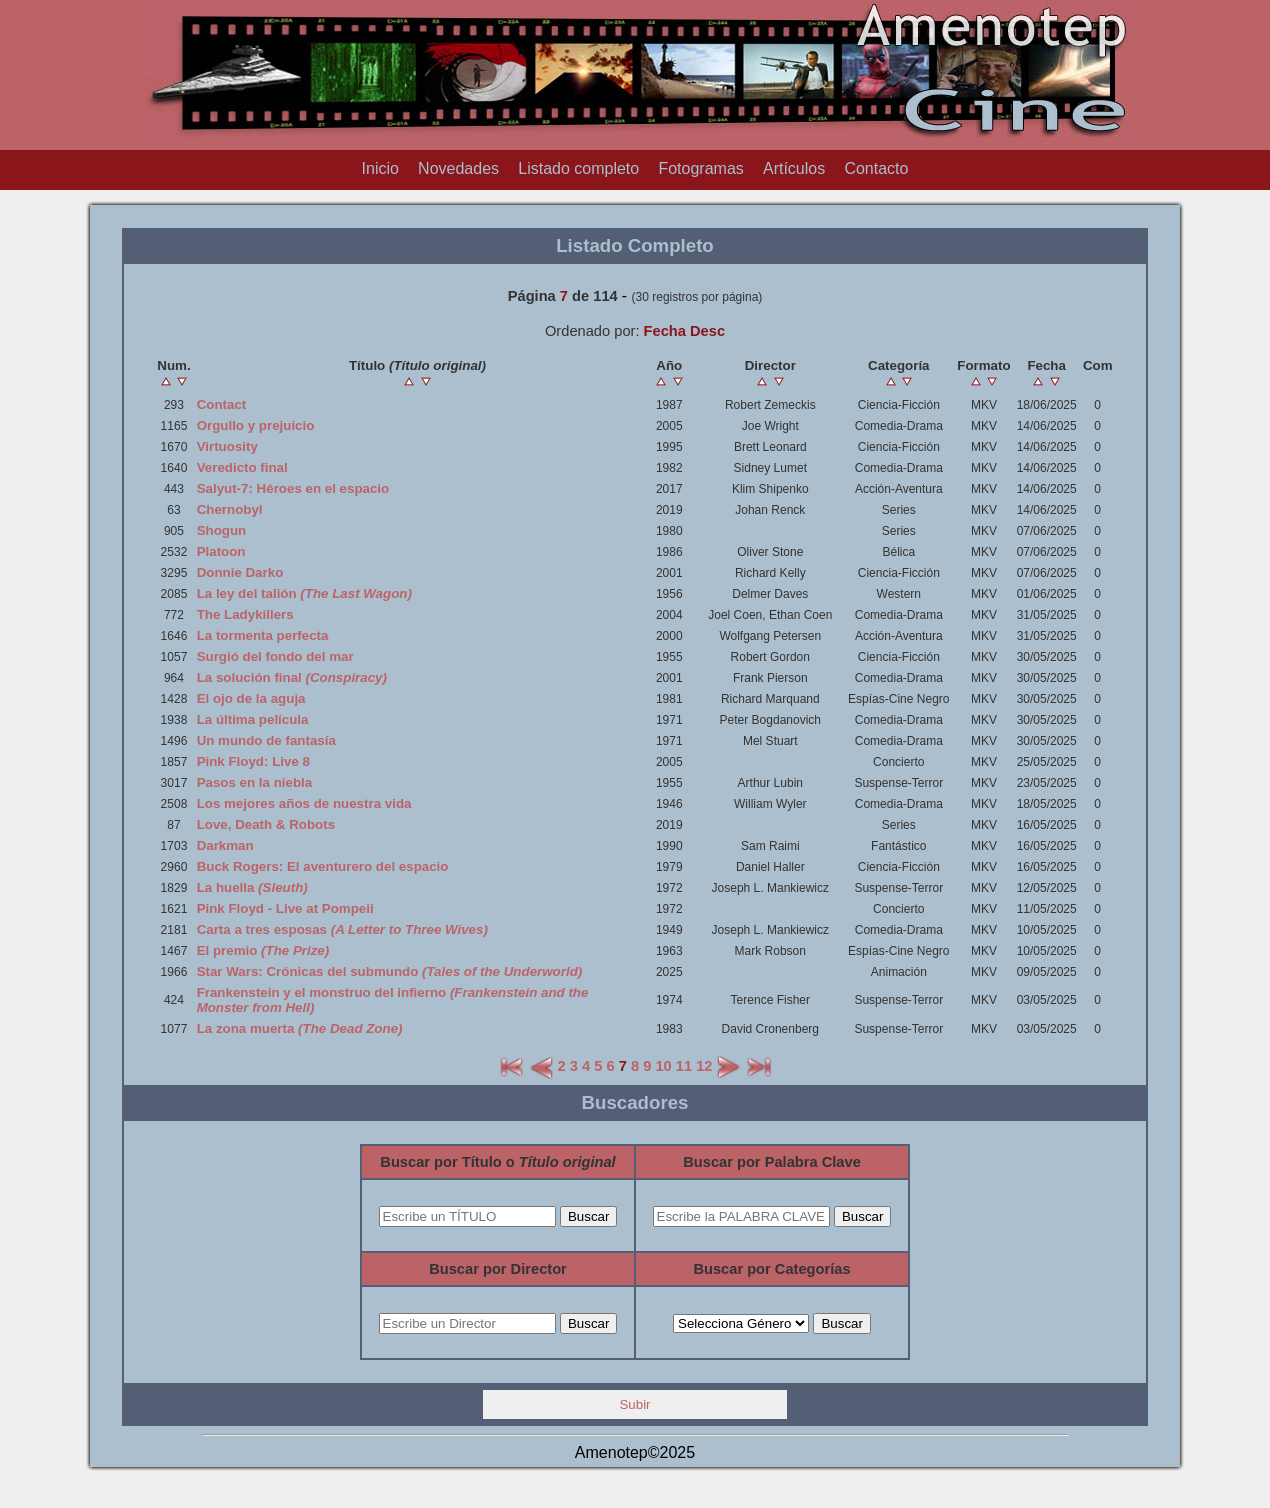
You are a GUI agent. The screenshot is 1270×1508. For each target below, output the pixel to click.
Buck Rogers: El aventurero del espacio (323, 866)
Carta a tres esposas (342, 929)
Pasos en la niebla (255, 782)
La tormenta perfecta (263, 635)
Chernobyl (230, 509)
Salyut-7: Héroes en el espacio (293, 488)
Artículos (794, 168)
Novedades (458, 168)
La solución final (292, 677)
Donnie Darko (240, 572)
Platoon (221, 551)
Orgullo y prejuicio (256, 425)
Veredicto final (242, 467)
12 (704, 1066)
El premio (263, 950)
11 (684, 1066)
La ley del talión (304, 593)
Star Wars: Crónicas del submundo (390, 971)
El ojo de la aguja (251, 698)
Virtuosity (227, 446)
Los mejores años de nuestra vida (304, 803)
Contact (222, 404)
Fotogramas (700, 168)
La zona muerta (300, 1028)
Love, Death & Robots (266, 824)
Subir (634, 1404)
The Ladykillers (245, 614)
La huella (252, 887)
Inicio (380, 168)
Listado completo (578, 168)
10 (663, 1066)
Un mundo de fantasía (266, 740)
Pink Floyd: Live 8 (253, 761)
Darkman (225, 845)
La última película (253, 719)
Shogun (222, 530)
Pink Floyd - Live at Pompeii (285, 908)
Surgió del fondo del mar (275, 656)
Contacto (876, 168)
